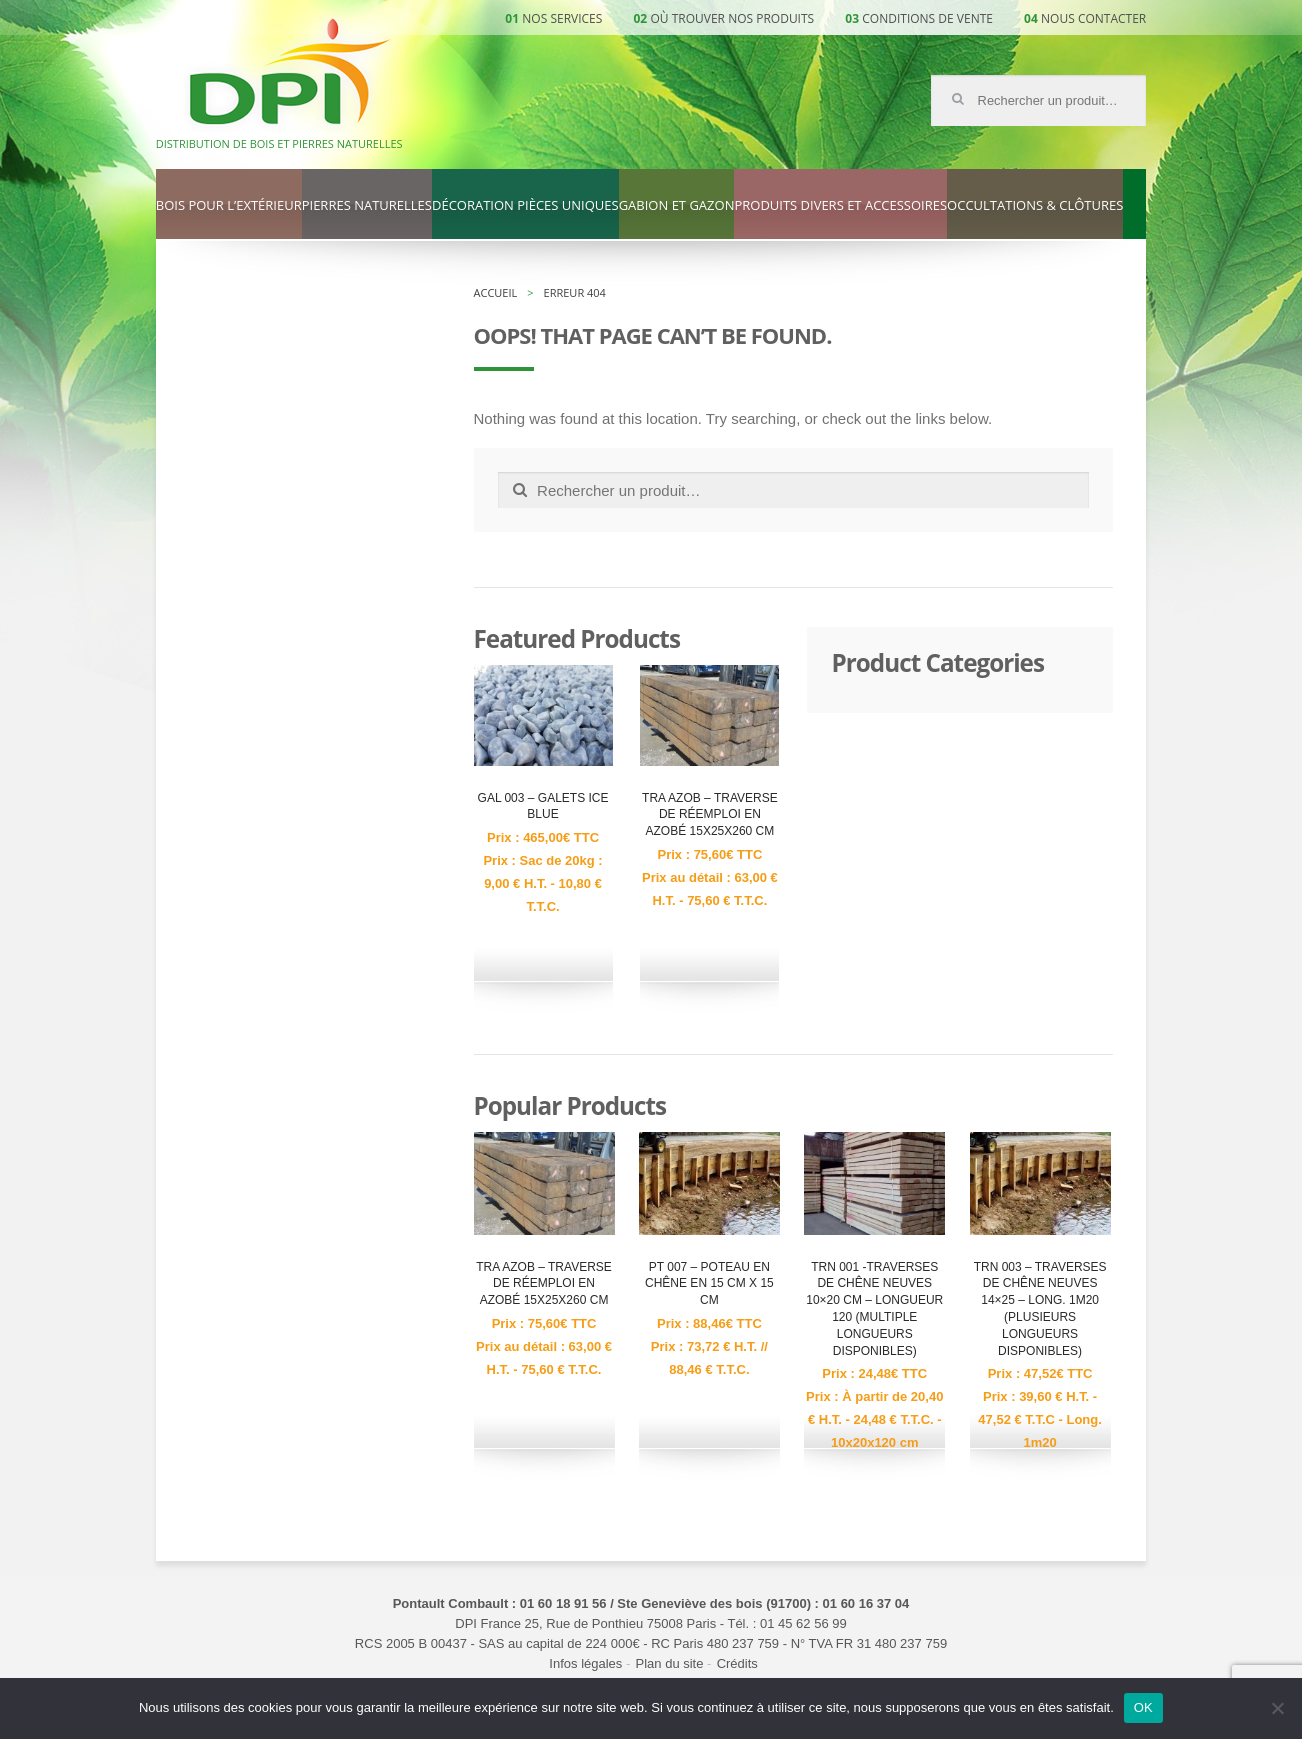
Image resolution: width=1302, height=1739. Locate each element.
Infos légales (585, 1663)
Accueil (496, 292)
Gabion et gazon (677, 205)
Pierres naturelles (367, 205)
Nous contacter (1093, 18)
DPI (290, 74)
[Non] (1277, 1708)
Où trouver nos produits (733, 18)
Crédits (737, 1663)
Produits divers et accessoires (840, 205)
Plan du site (670, 1663)
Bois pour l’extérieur (229, 205)
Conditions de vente (927, 18)
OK (1143, 1707)
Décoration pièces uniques (525, 205)
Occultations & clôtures (1035, 205)
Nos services (562, 18)
